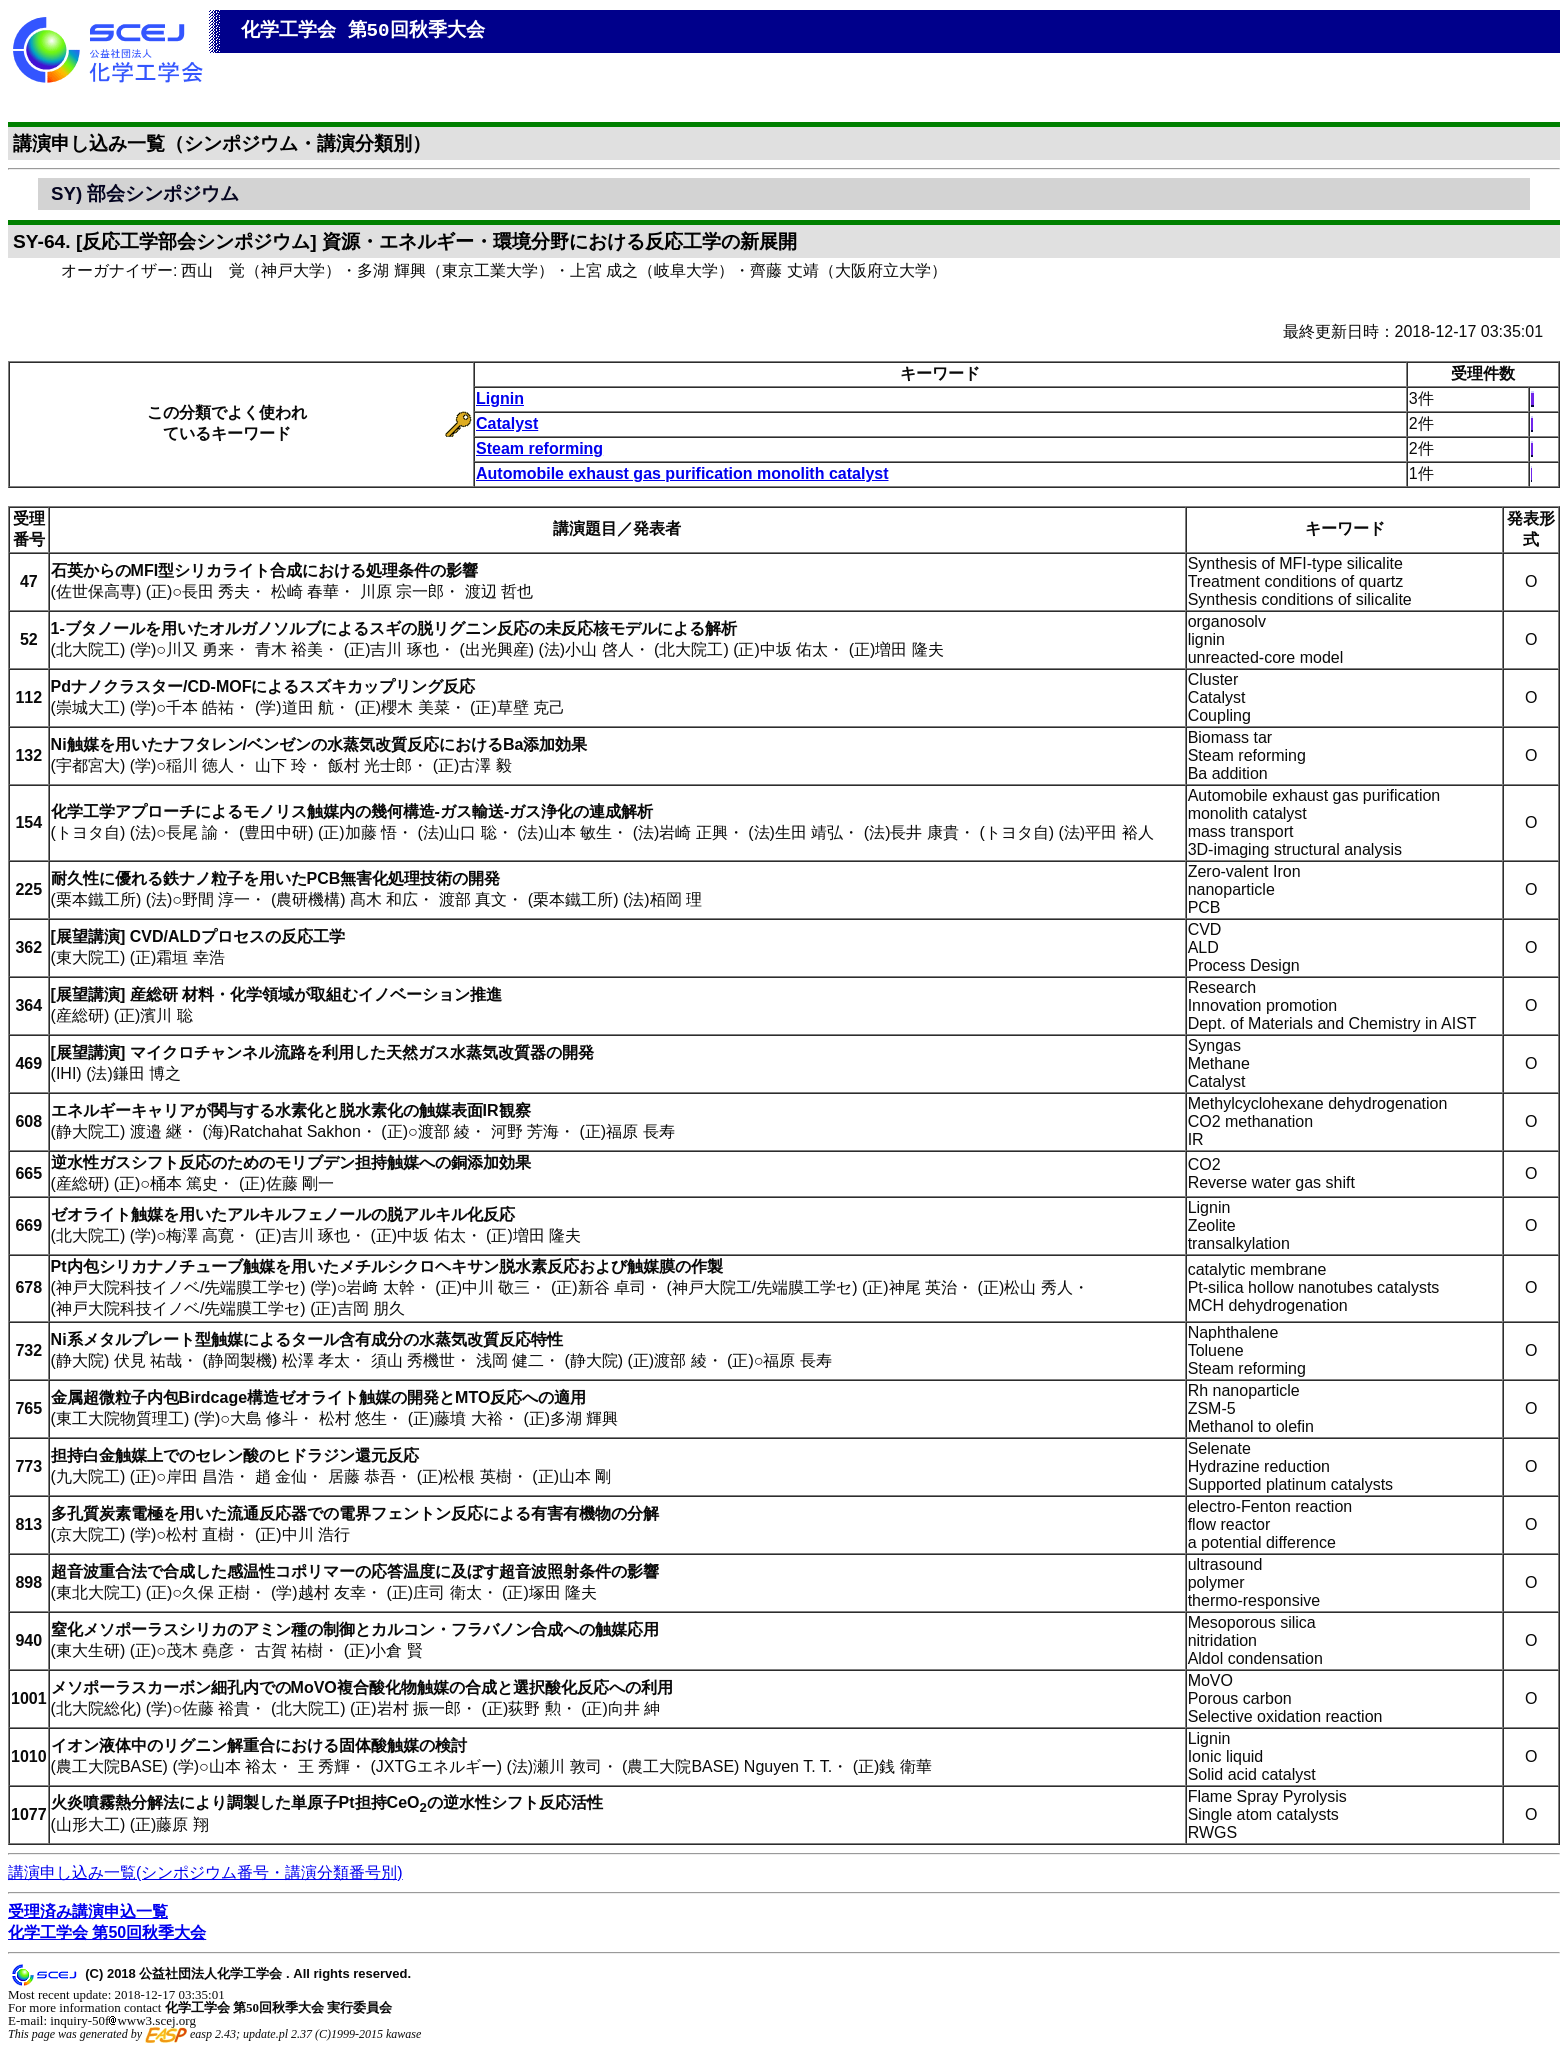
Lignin (500, 398)
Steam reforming (539, 448)
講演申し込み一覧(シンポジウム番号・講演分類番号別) (205, 1872)
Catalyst (507, 423)
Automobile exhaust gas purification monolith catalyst (682, 473)
